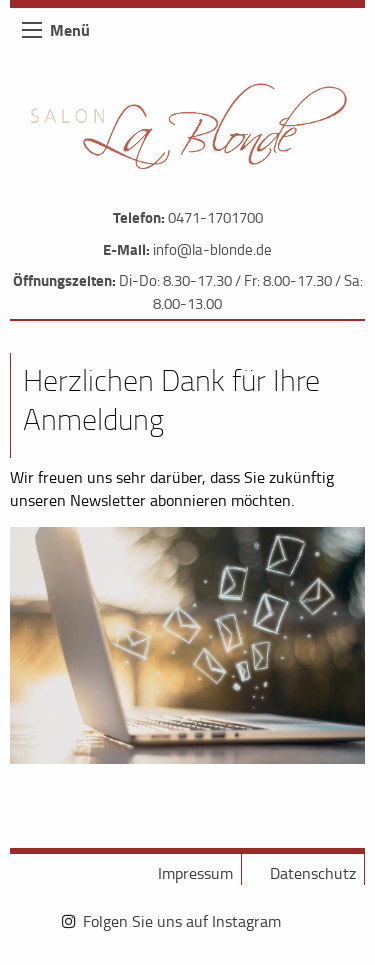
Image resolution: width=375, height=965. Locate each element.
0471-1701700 (215, 217)
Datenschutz (313, 873)
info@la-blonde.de (212, 249)
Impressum (195, 873)
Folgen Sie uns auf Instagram (182, 921)
